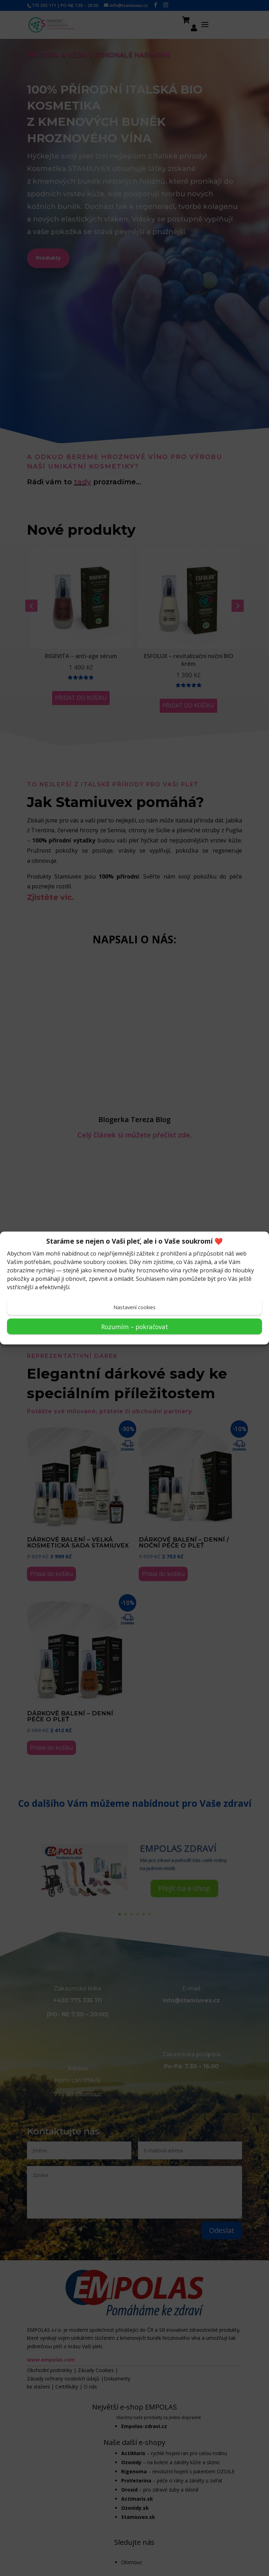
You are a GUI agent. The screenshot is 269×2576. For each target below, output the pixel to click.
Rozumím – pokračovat (134, 1326)
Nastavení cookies (134, 1307)
